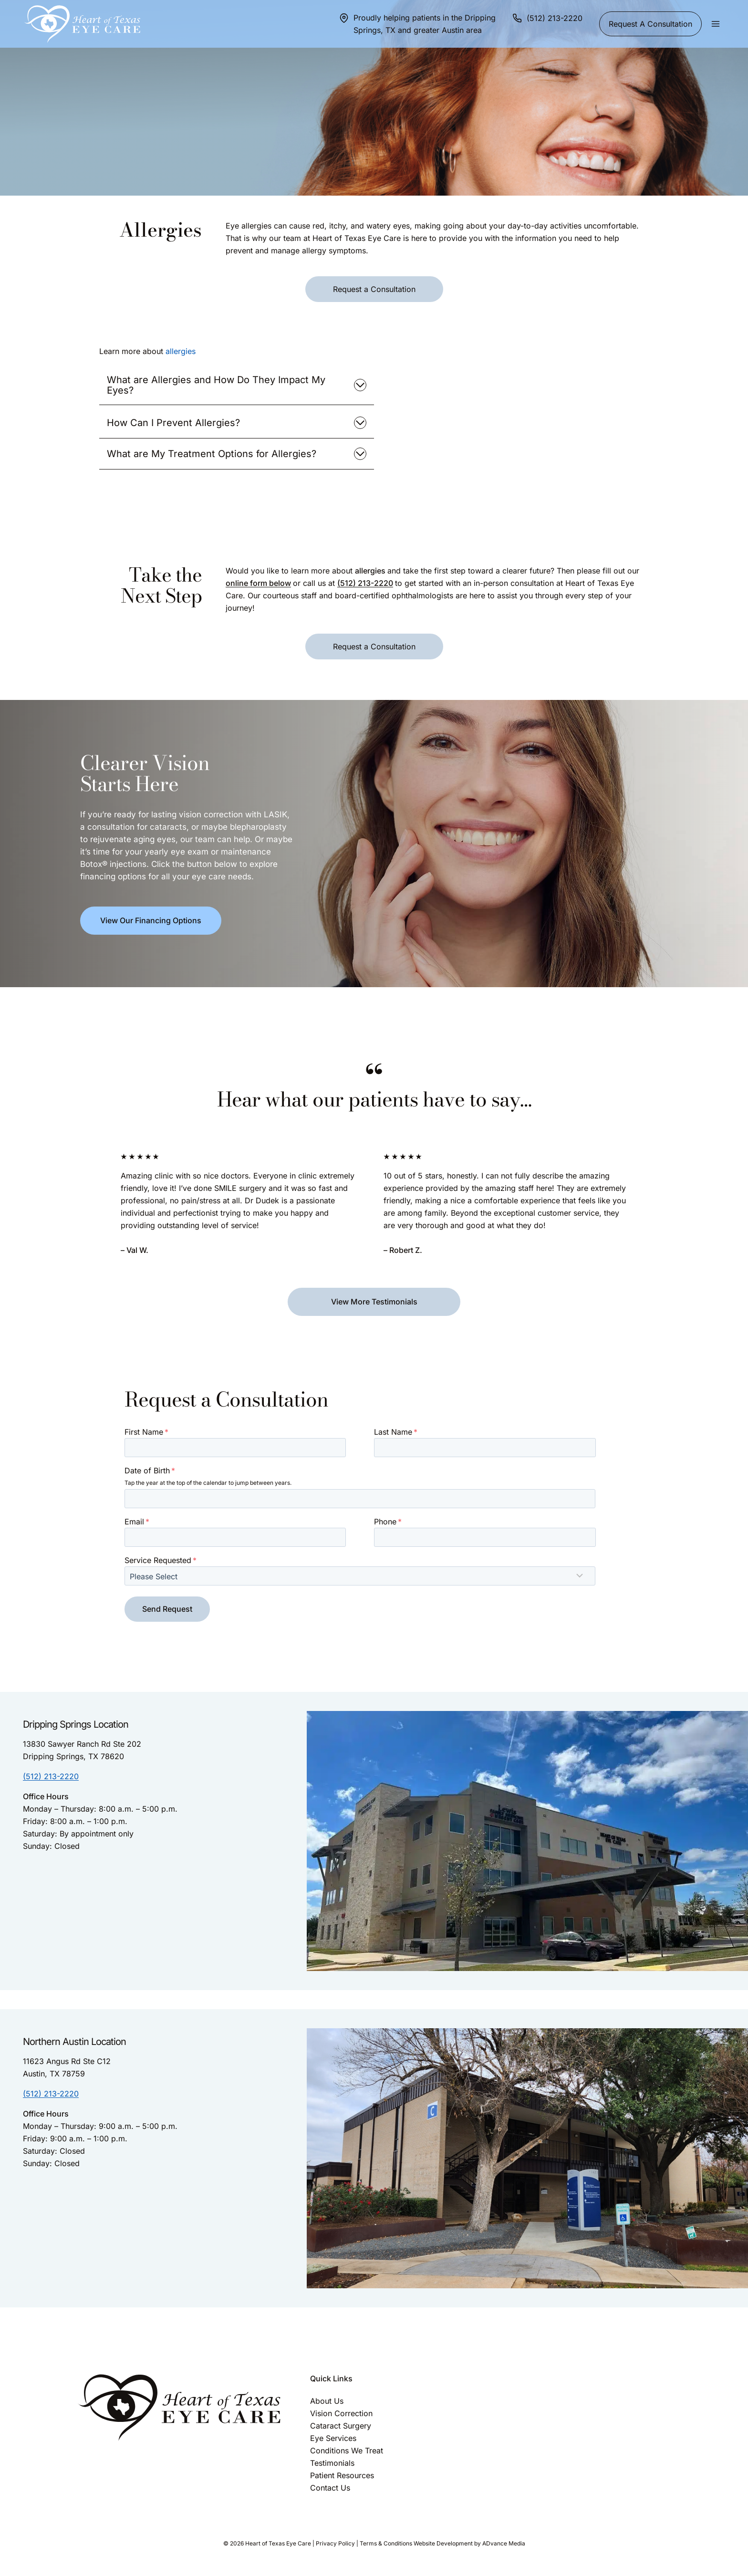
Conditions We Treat (346, 2450)
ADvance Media (503, 2543)
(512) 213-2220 (365, 583)
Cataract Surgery (340, 2425)
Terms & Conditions (386, 2543)
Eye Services (333, 2438)
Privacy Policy (335, 2543)
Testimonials (332, 2463)
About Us (326, 2401)
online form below (258, 583)
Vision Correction (341, 2413)
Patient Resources (342, 2475)
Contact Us (330, 2488)
